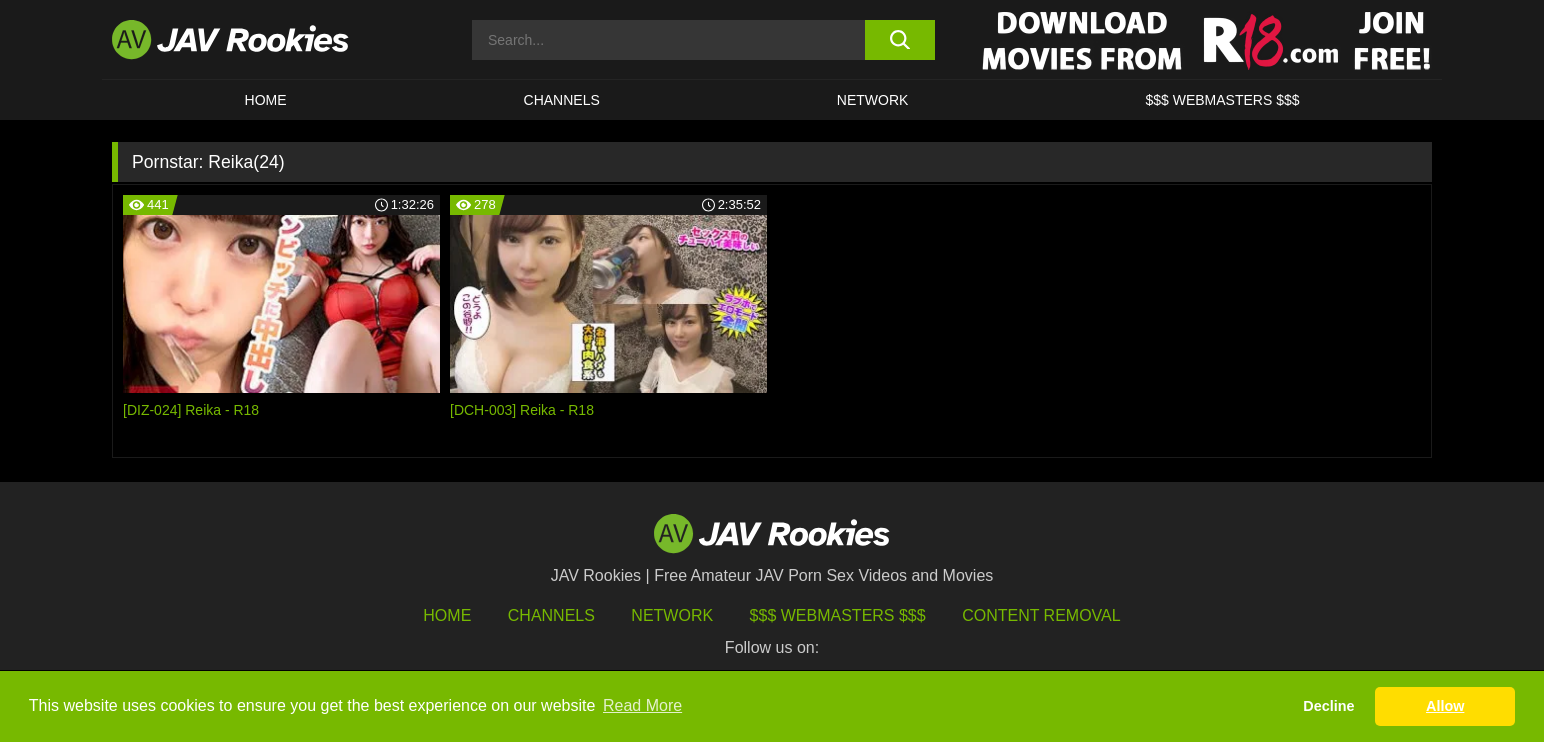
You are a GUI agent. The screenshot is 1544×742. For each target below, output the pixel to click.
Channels (562, 100)
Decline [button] (1328, 706)
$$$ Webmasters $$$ (838, 615)
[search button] (899, 40)
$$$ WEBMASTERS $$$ (1222, 100)
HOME (266, 100)
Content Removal (1041, 615)
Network (873, 100)
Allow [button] (1445, 706)
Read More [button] (642, 705)
